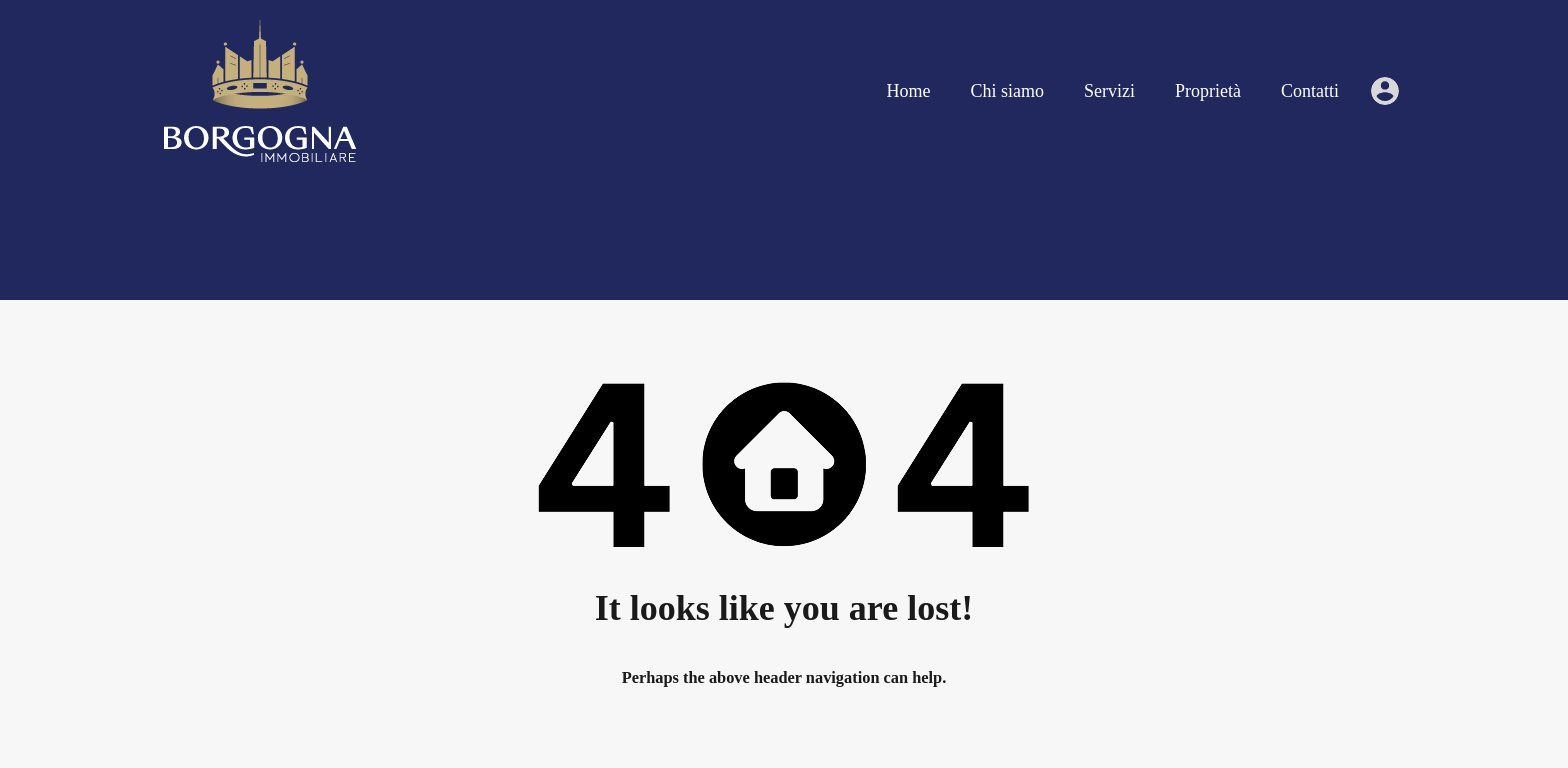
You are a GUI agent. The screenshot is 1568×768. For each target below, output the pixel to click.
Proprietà (1208, 91)
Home (909, 91)
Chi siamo (1008, 91)
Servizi (1109, 91)
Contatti (1310, 91)
